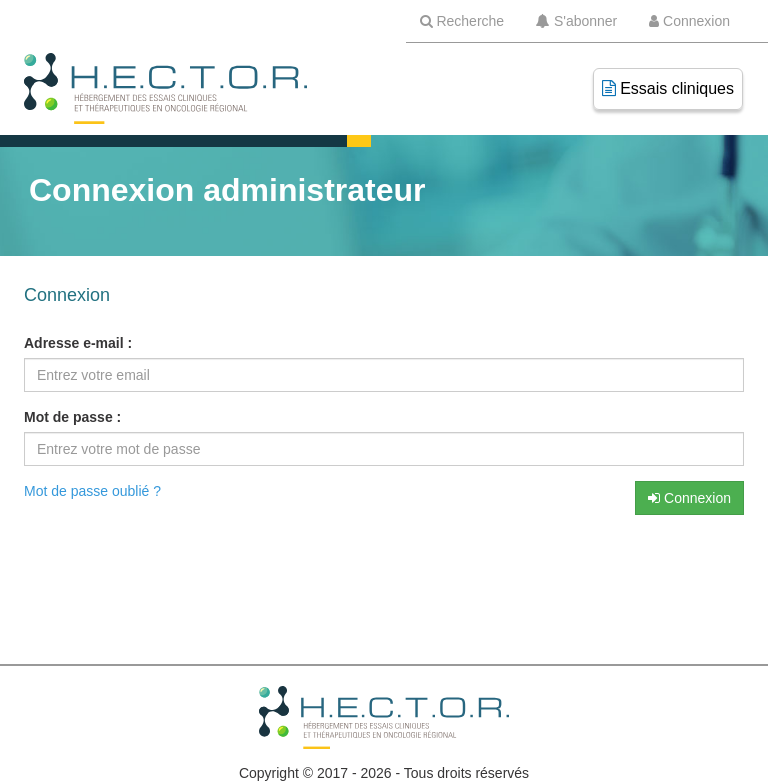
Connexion (689, 498)
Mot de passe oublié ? (92, 491)
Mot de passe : (72, 417)
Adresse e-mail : (78, 343)
